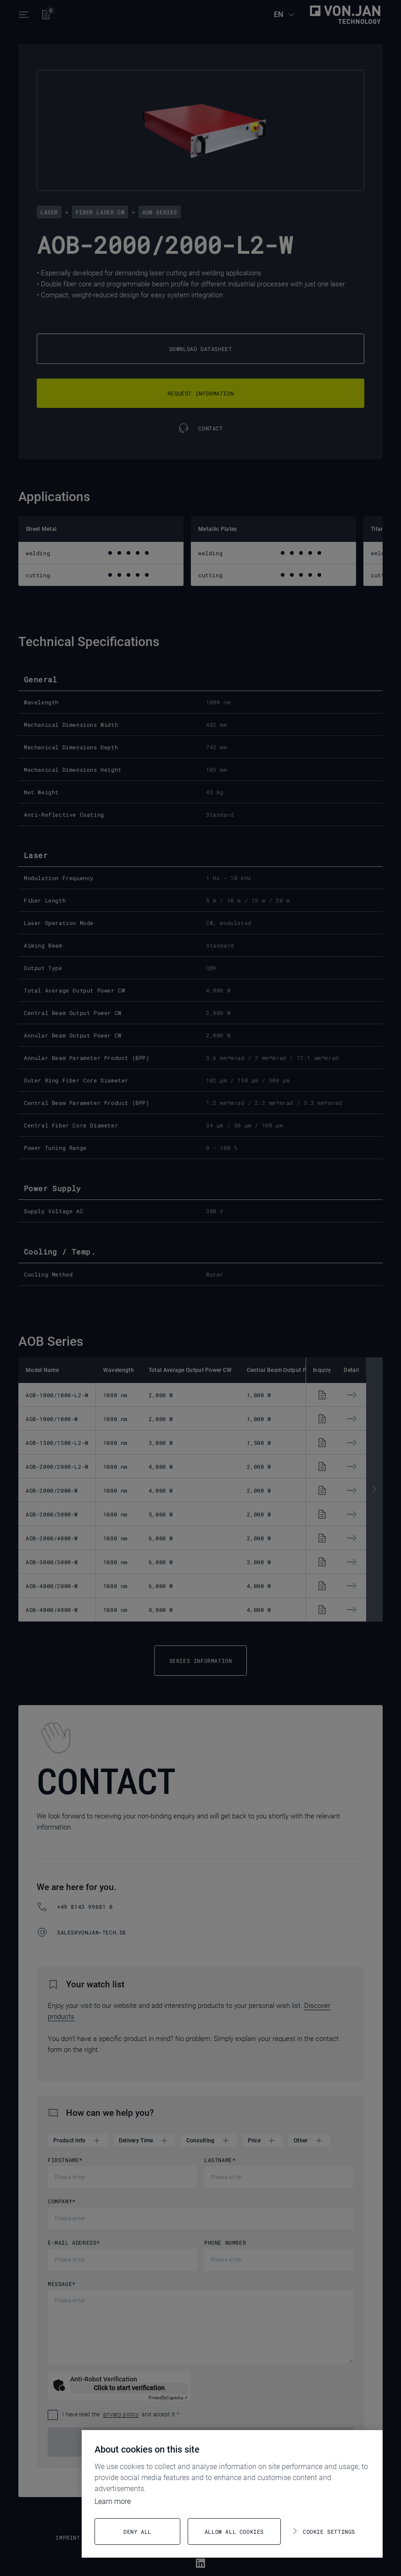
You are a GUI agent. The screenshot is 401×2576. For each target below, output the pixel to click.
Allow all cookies (234, 2531)
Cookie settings (329, 2531)
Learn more (113, 2501)
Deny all (137, 2531)
